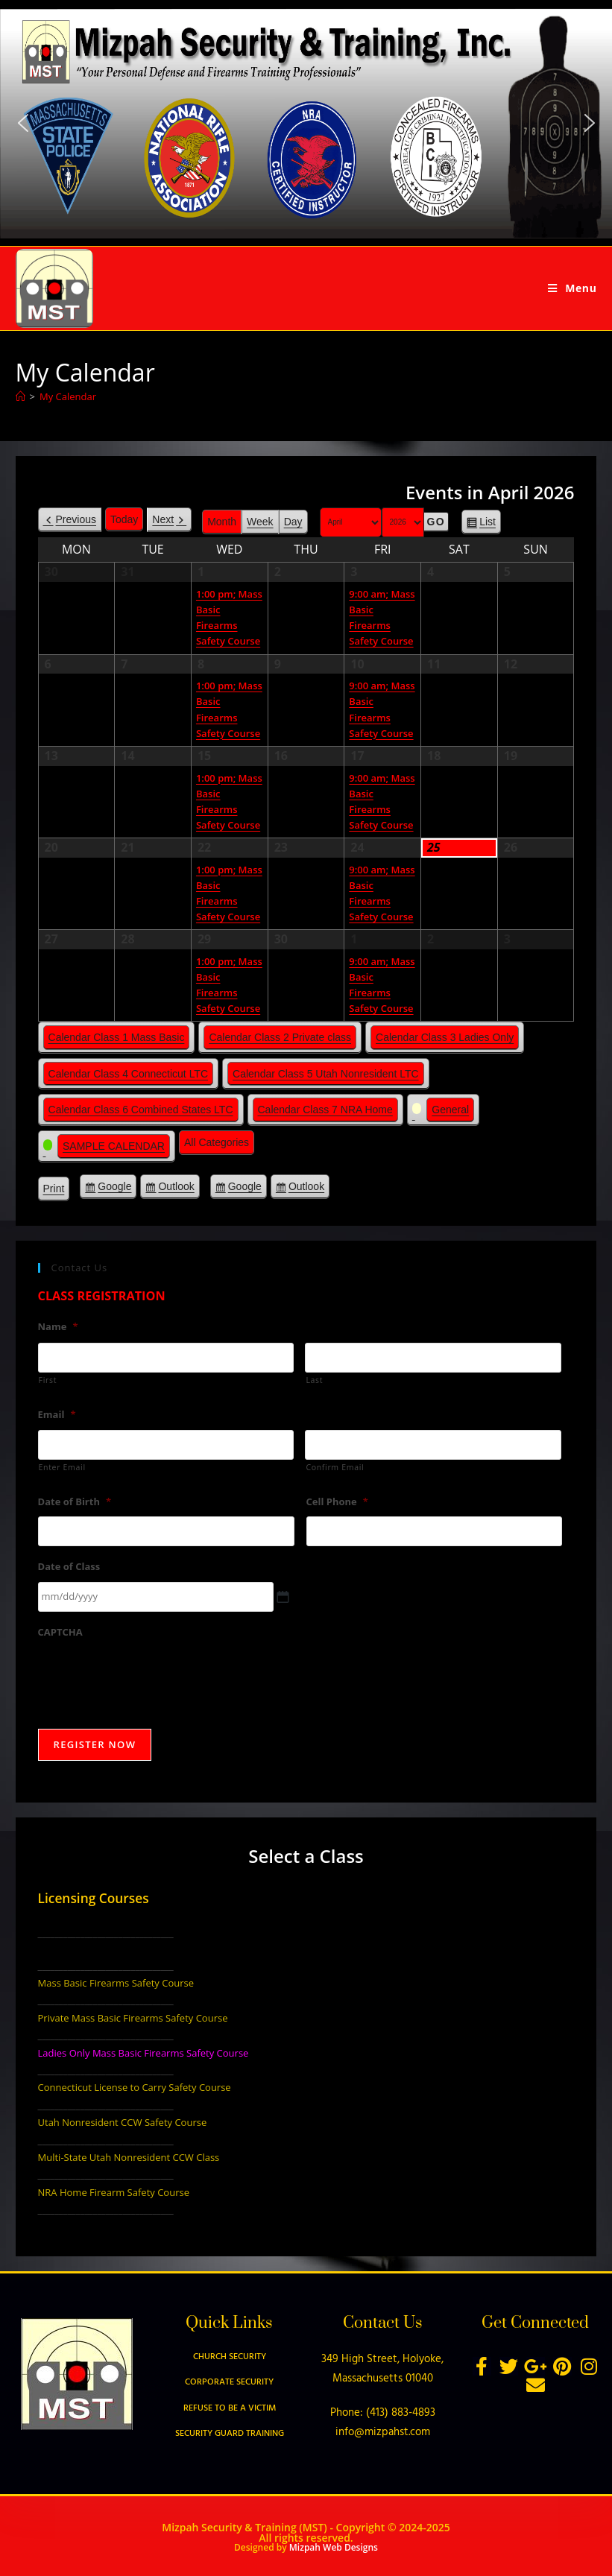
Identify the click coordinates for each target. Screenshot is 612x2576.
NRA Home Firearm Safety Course (113, 2192)
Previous (76, 519)
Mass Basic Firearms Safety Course (116, 1983)
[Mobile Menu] (572, 288)
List (487, 524)
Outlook (176, 1189)
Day (293, 522)
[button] (22, 123)
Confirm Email (335, 1467)
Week (260, 522)
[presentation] (151, 1676)
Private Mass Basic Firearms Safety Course (133, 2018)
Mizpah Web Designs (333, 2547)
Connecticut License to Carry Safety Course (134, 2087)
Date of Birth (75, 1502)
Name (58, 1326)
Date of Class (69, 1566)
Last (314, 1380)
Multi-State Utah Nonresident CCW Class (129, 2157)
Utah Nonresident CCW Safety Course (122, 2122)
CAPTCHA (60, 1632)
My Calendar (68, 396)
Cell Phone (337, 1502)
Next (163, 519)
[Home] (20, 396)
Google (114, 1189)
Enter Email (62, 1467)
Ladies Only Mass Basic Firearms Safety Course (143, 2053)
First (48, 1380)
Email (57, 1414)
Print (56, 1190)
